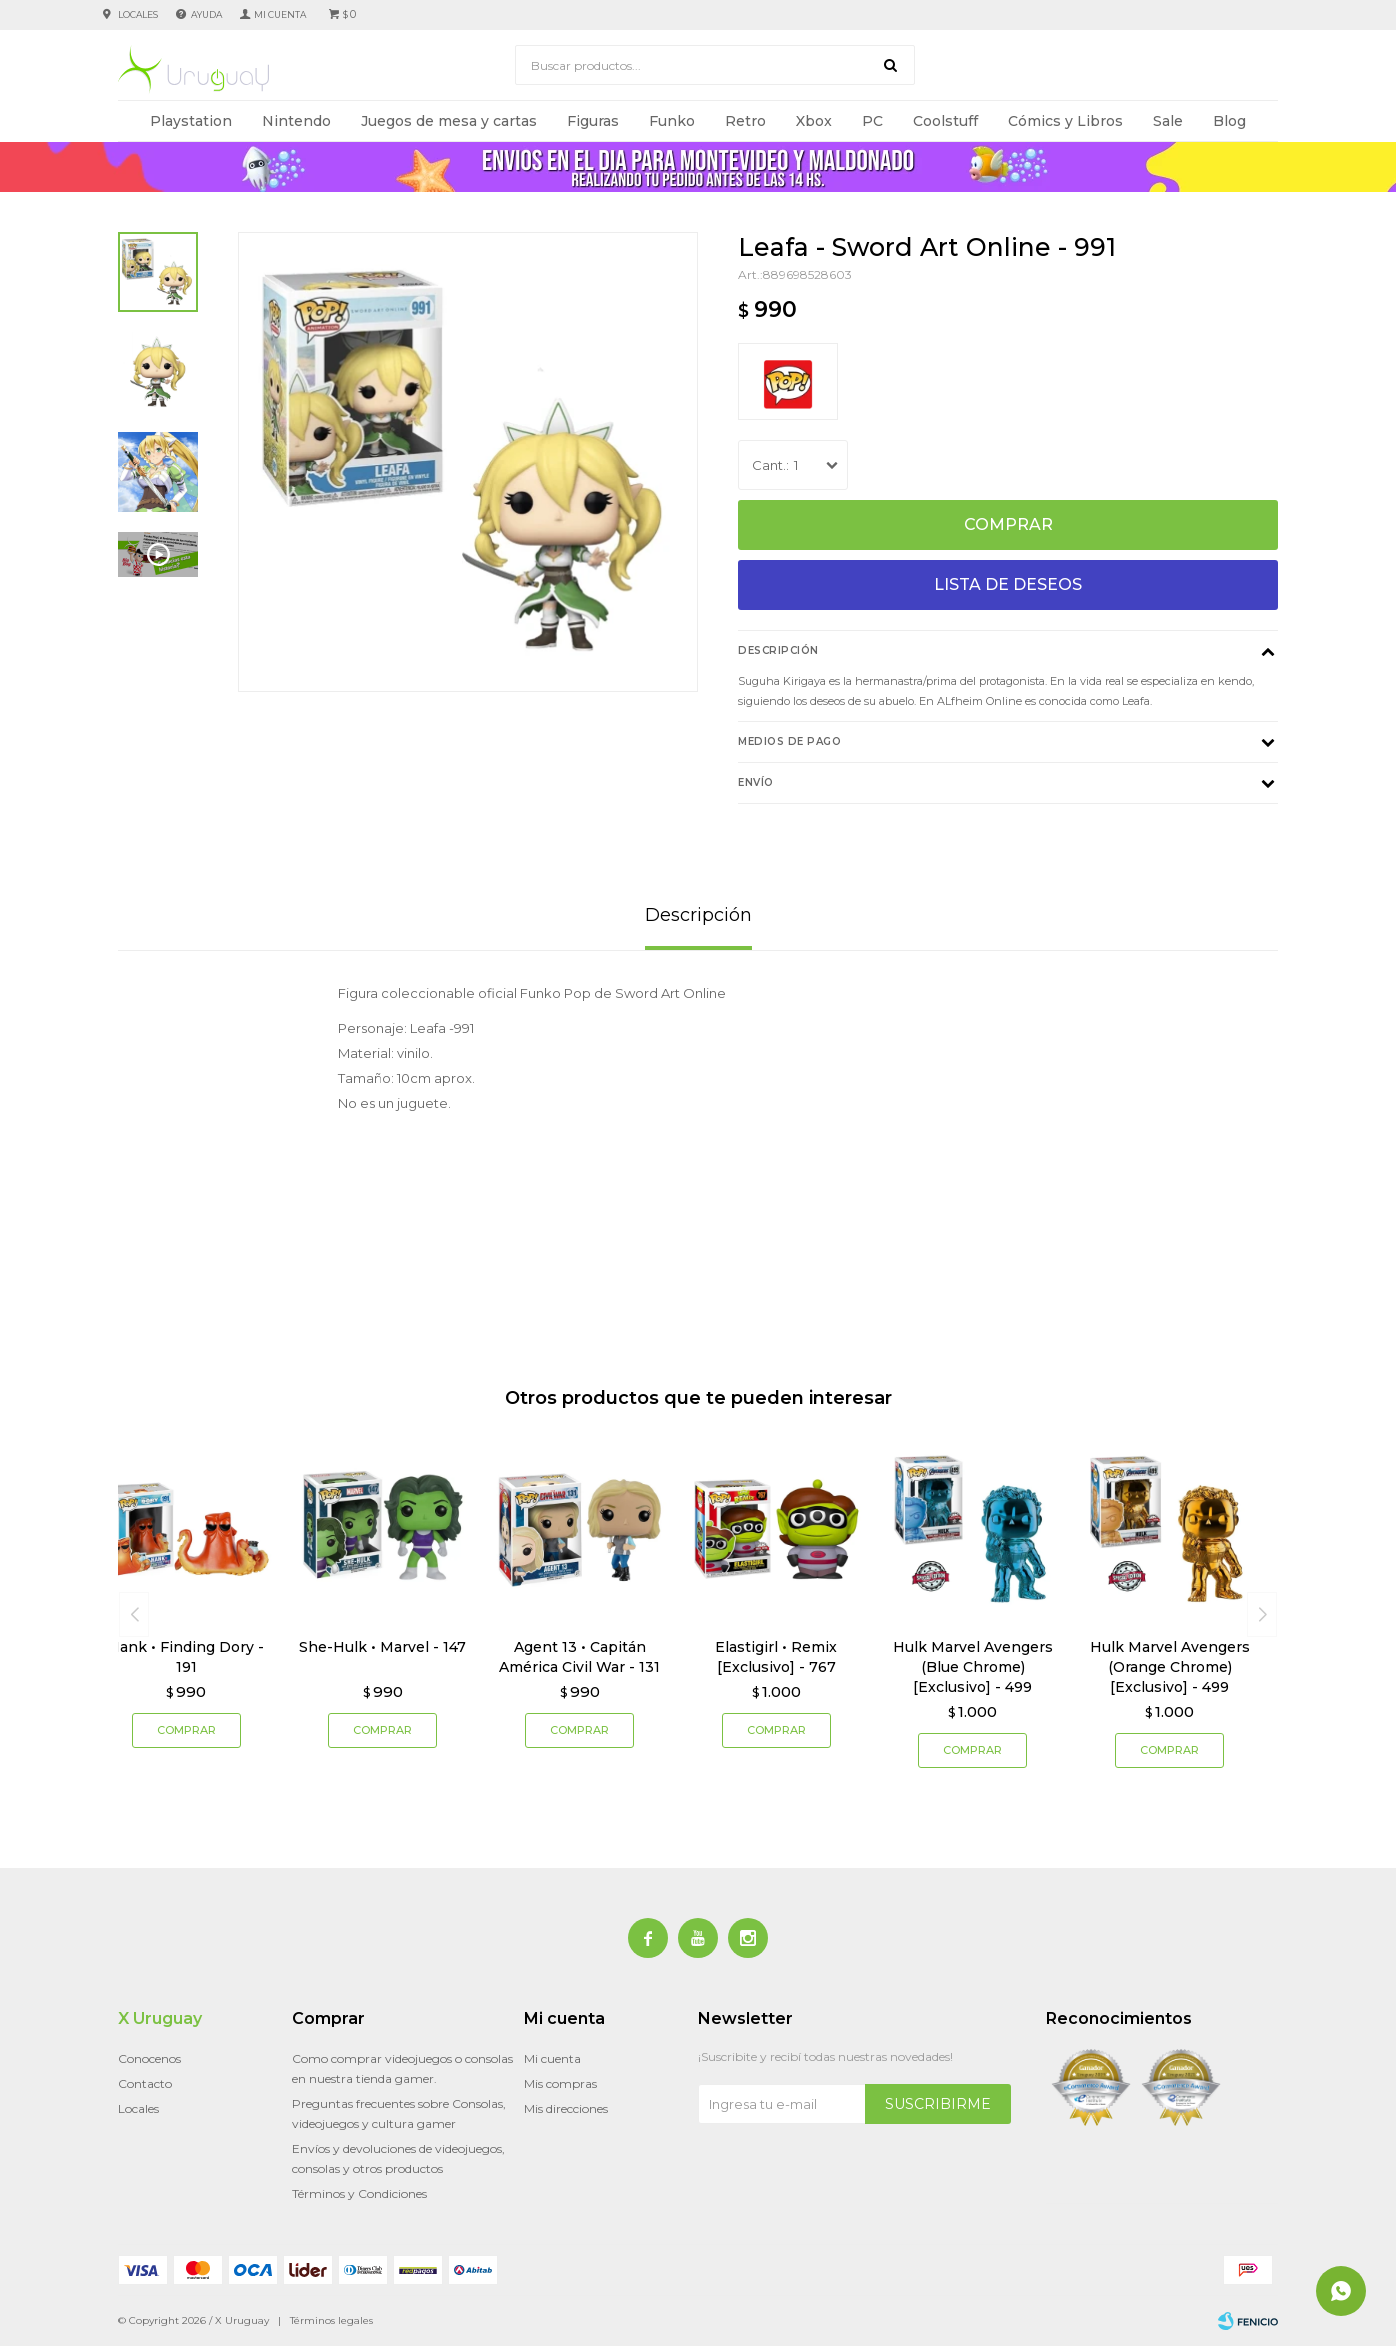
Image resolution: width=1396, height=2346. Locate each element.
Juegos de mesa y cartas (449, 121)
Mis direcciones (566, 2108)
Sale (1168, 121)
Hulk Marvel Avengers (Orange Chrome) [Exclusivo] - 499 (1170, 1667)
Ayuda (206, 14)
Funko (672, 121)
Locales (138, 14)
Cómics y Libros (1065, 121)
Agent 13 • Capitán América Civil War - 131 (579, 1657)
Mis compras (560, 2083)
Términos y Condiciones (359, 2193)
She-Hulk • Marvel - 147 (382, 1647)
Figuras (593, 121)
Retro (745, 121)
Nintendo (296, 121)
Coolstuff (945, 121)
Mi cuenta (552, 2058)
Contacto (145, 2083)
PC (872, 121)
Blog (1229, 121)
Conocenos (149, 2058)
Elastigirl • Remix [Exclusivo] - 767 (776, 1657)
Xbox (814, 121)
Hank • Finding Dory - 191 (186, 1657)
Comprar (1008, 524)
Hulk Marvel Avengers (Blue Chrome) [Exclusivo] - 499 (973, 1667)
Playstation (191, 121)
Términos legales (331, 2320)
